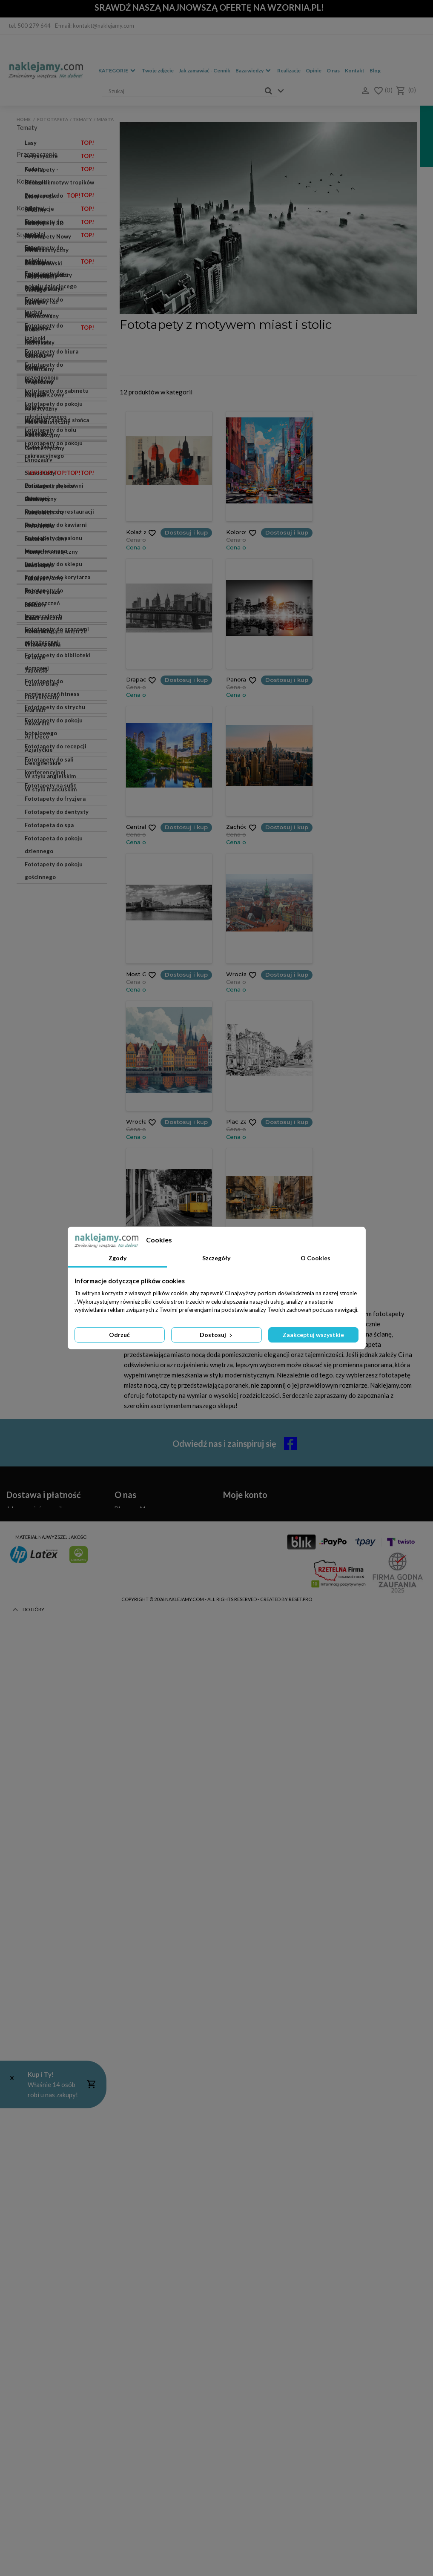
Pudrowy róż (41, 1457)
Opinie (313, 70)
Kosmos (35, 367)
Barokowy (38, 2012)
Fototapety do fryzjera (55, 1233)
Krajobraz (60, 327)
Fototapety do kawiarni (56, 959)
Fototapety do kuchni (53, 776)
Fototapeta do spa (49, 1259)
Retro (32, 1774)
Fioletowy (38, 1496)
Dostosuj (217, 1334)
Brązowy (36, 1483)
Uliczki (34, 248)
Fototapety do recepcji (55, 1180)
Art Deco (37, 2183)
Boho (32, 1800)
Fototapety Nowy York (54, 1642)
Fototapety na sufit (50, 1219)
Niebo (33, 604)
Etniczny (36, 1932)
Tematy (82, 119)
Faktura (35, 578)
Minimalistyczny (47, 1721)
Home (24, 119)
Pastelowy (38, 1470)
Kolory (34, 354)
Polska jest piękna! (50, 486)
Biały (31, 1404)
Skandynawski (43, 1734)
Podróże (36, 393)
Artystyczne (60, 156)
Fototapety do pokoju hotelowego (54, 1161)
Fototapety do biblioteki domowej (57, 1096)
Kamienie (37, 512)
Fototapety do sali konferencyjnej (49, 1200)
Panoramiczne (44, 618)
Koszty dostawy (27, 2365)
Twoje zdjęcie (158, 70)
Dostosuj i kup (186, 532)
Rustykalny (39, 1814)
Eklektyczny (41, 1946)
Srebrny (35, 1364)
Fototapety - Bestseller (56, 684)
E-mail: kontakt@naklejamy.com (94, 25)
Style (24, 1706)
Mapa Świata (41, 446)
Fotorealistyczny (47, 1893)
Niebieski (37, 1430)
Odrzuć (119, 1334)
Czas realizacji (24, 2355)
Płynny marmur (60, 1681)
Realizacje (289, 70)
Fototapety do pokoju (54, 736)
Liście (60, 235)
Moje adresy (239, 2365)
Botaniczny (40, 1972)
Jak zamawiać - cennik (34, 2345)
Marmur (60, 222)
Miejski (34, 1866)
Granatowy (39, 1536)
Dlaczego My (131, 2345)
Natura (34, 538)
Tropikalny (39, 1853)
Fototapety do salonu (60, 699)
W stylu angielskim (50, 2223)
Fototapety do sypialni (60, 718)
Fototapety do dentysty (57, 1246)
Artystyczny (41, 1880)
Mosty (33, 301)
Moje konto (245, 2331)
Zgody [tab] (117, 1258)
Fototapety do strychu (55, 1141)
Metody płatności (29, 2376)
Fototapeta (52, 119)
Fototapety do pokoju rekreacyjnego (54, 900)
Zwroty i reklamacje (32, 2386)
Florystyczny (42, 2144)
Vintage (35, 1761)
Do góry (27, 2559)
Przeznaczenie (37, 669)
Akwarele (60, 261)
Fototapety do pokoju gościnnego (54, 1305)
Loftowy (35, 2051)
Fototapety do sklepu (53, 998)
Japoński (36, 2117)
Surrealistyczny (46, 1985)
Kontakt (354, 70)
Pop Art (35, 2038)
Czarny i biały (42, 1443)
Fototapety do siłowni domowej (54, 926)
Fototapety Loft (46, 274)
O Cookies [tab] (315, 1258)
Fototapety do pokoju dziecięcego (54, 756)
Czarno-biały (42, 2131)
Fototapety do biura (51, 802)
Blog (375, 70)
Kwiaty (60, 169)
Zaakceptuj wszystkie (313, 1334)
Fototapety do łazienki (55, 789)
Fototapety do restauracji (59, 946)
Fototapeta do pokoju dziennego (54, 1279)
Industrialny (41, 1748)
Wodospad (39, 565)
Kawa (32, 314)
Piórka (33, 288)
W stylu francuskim (51, 2236)
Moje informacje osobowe (257, 2376)
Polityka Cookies (137, 2376)
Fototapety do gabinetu (57, 841)
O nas (333, 70)
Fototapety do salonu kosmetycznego (53, 979)
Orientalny (39, 1840)
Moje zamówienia (245, 2345)
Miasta (34, 380)
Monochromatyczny (51, 1998)
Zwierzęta (38, 433)
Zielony (35, 1417)
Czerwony (38, 1562)
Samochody (60, 472)
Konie (32, 340)
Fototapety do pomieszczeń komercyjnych (44, 1037)
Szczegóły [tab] (216, 1258)
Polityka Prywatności (142, 2386)
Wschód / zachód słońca (57, 420)
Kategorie (113, 70)
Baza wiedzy (249, 70)
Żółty (32, 1523)
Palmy (32, 552)
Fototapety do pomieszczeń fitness (52, 1122)
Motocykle (39, 525)
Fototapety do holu (50, 880)
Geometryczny (44, 1919)
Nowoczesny (42, 1787)
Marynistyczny (44, 1959)
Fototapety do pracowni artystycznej (57, 1070)
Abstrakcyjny (42, 1906)
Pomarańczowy (44, 1549)
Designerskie (43, 2210)
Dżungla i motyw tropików (60, 184)
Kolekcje (29, 1614)
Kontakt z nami (134, 2355)
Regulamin (128, 2365)
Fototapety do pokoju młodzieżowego (54, 861)
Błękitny (36, 1576)
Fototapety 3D (60, 1629)
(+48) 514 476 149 (42, 2431)
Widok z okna (42, 644)
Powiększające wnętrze (56, 631)
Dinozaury (38, 459)
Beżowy (35, 1391)
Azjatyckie (39, 2197)
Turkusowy (39, 1509)
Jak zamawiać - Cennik (204, 70)
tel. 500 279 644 (30, 25)
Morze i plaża (42, 591)
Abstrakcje (60, 208)
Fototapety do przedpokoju (44, 822)
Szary (32, 1377)
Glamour (36, 1827)
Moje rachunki (241, 2355)
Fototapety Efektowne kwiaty (55, 1662)
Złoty (32, 1351)
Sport (32, 406)
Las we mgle (53, 195)
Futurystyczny (44, 2025)
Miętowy (36, 1589)
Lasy (60, 142)
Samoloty (37, 499)
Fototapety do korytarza (57, 1011)
